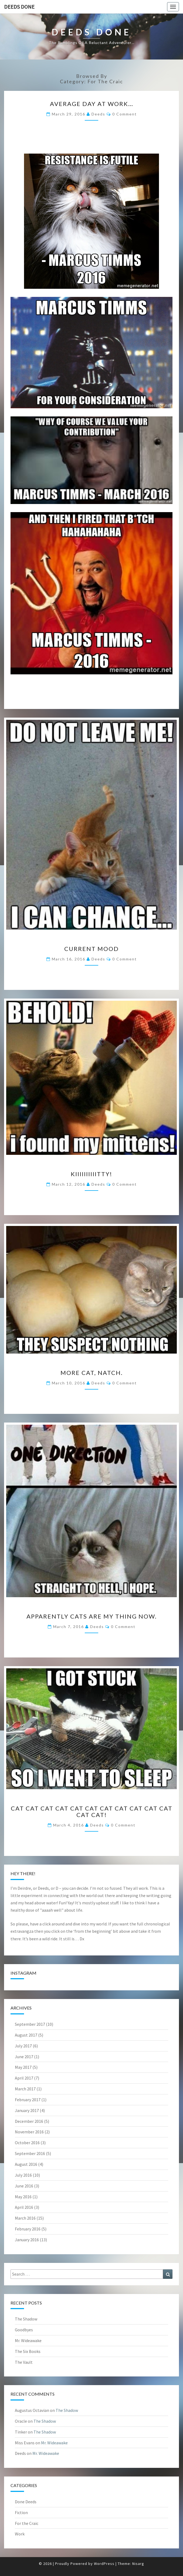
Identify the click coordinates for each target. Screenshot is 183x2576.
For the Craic (26, 2523)
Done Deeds (25, 2501)
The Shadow (26, 2319)
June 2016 (24, 2186)
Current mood (91, 948)
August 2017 (26, 2035)
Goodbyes (24, 2329)
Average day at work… (91, 103)
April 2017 (24, 2078)
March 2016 (25, 2218)
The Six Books (27, 2351)
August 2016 (26, 2164)
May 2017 (23, 2067)
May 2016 (23, 2196)
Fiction (21, 2512)
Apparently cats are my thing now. (91, 1616)
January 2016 (27, 2239)
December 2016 (29, 2121)
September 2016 (30, 2153)
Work (20, 2534)
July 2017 (23, 2045)
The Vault (24, 2362)
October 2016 (27, 2142)
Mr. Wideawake (28, 2340)
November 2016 (29, 2131)
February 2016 (27, 2229)
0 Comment (124, 114)
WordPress (104, 2563)
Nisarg (138, 2563)
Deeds (98, 114)
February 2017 (27, 2099)
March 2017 (25, 2088)
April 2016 (24, 2207)
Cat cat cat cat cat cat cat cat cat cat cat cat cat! (91, 1811)
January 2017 (27, 2110)
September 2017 (30, 2024)
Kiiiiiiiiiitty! (91, 1174)
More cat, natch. (91, 1372)
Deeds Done (19, 6)
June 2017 (24, 2056)
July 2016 (23, 2175)
